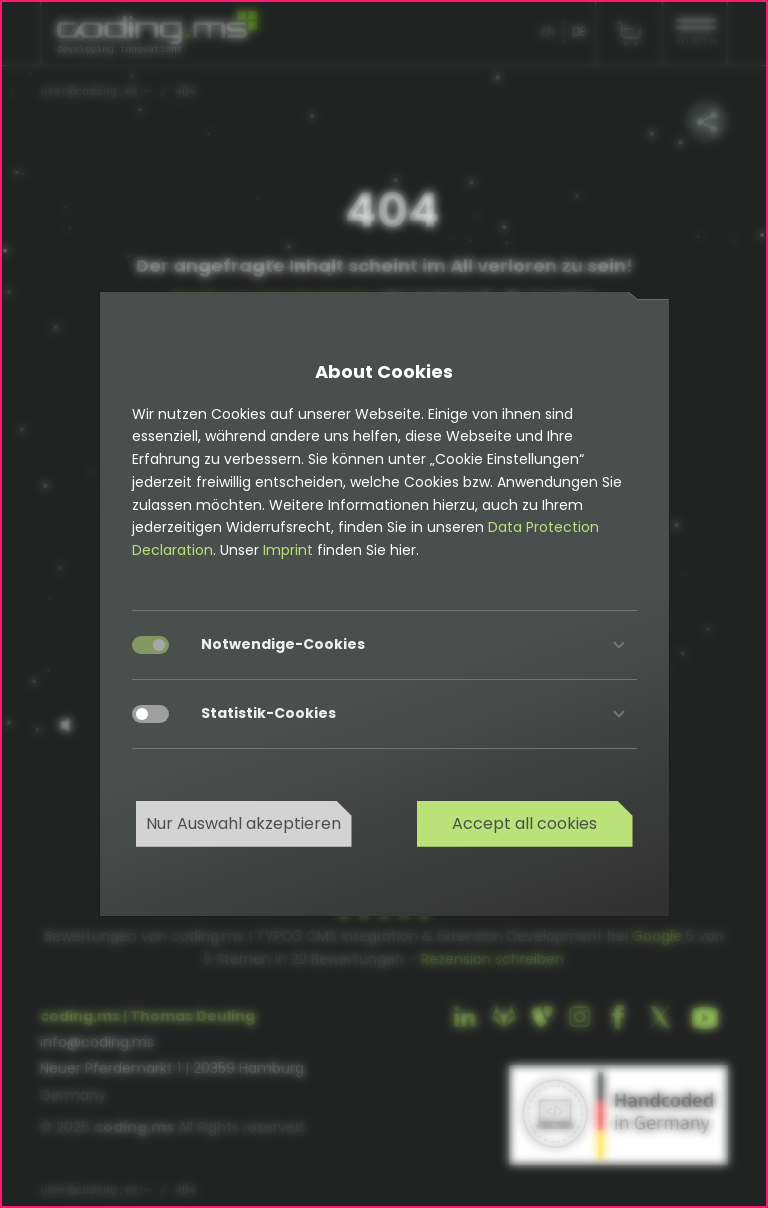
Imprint (288, 550)
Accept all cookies (524, 823)
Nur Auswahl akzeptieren (243, 823)
